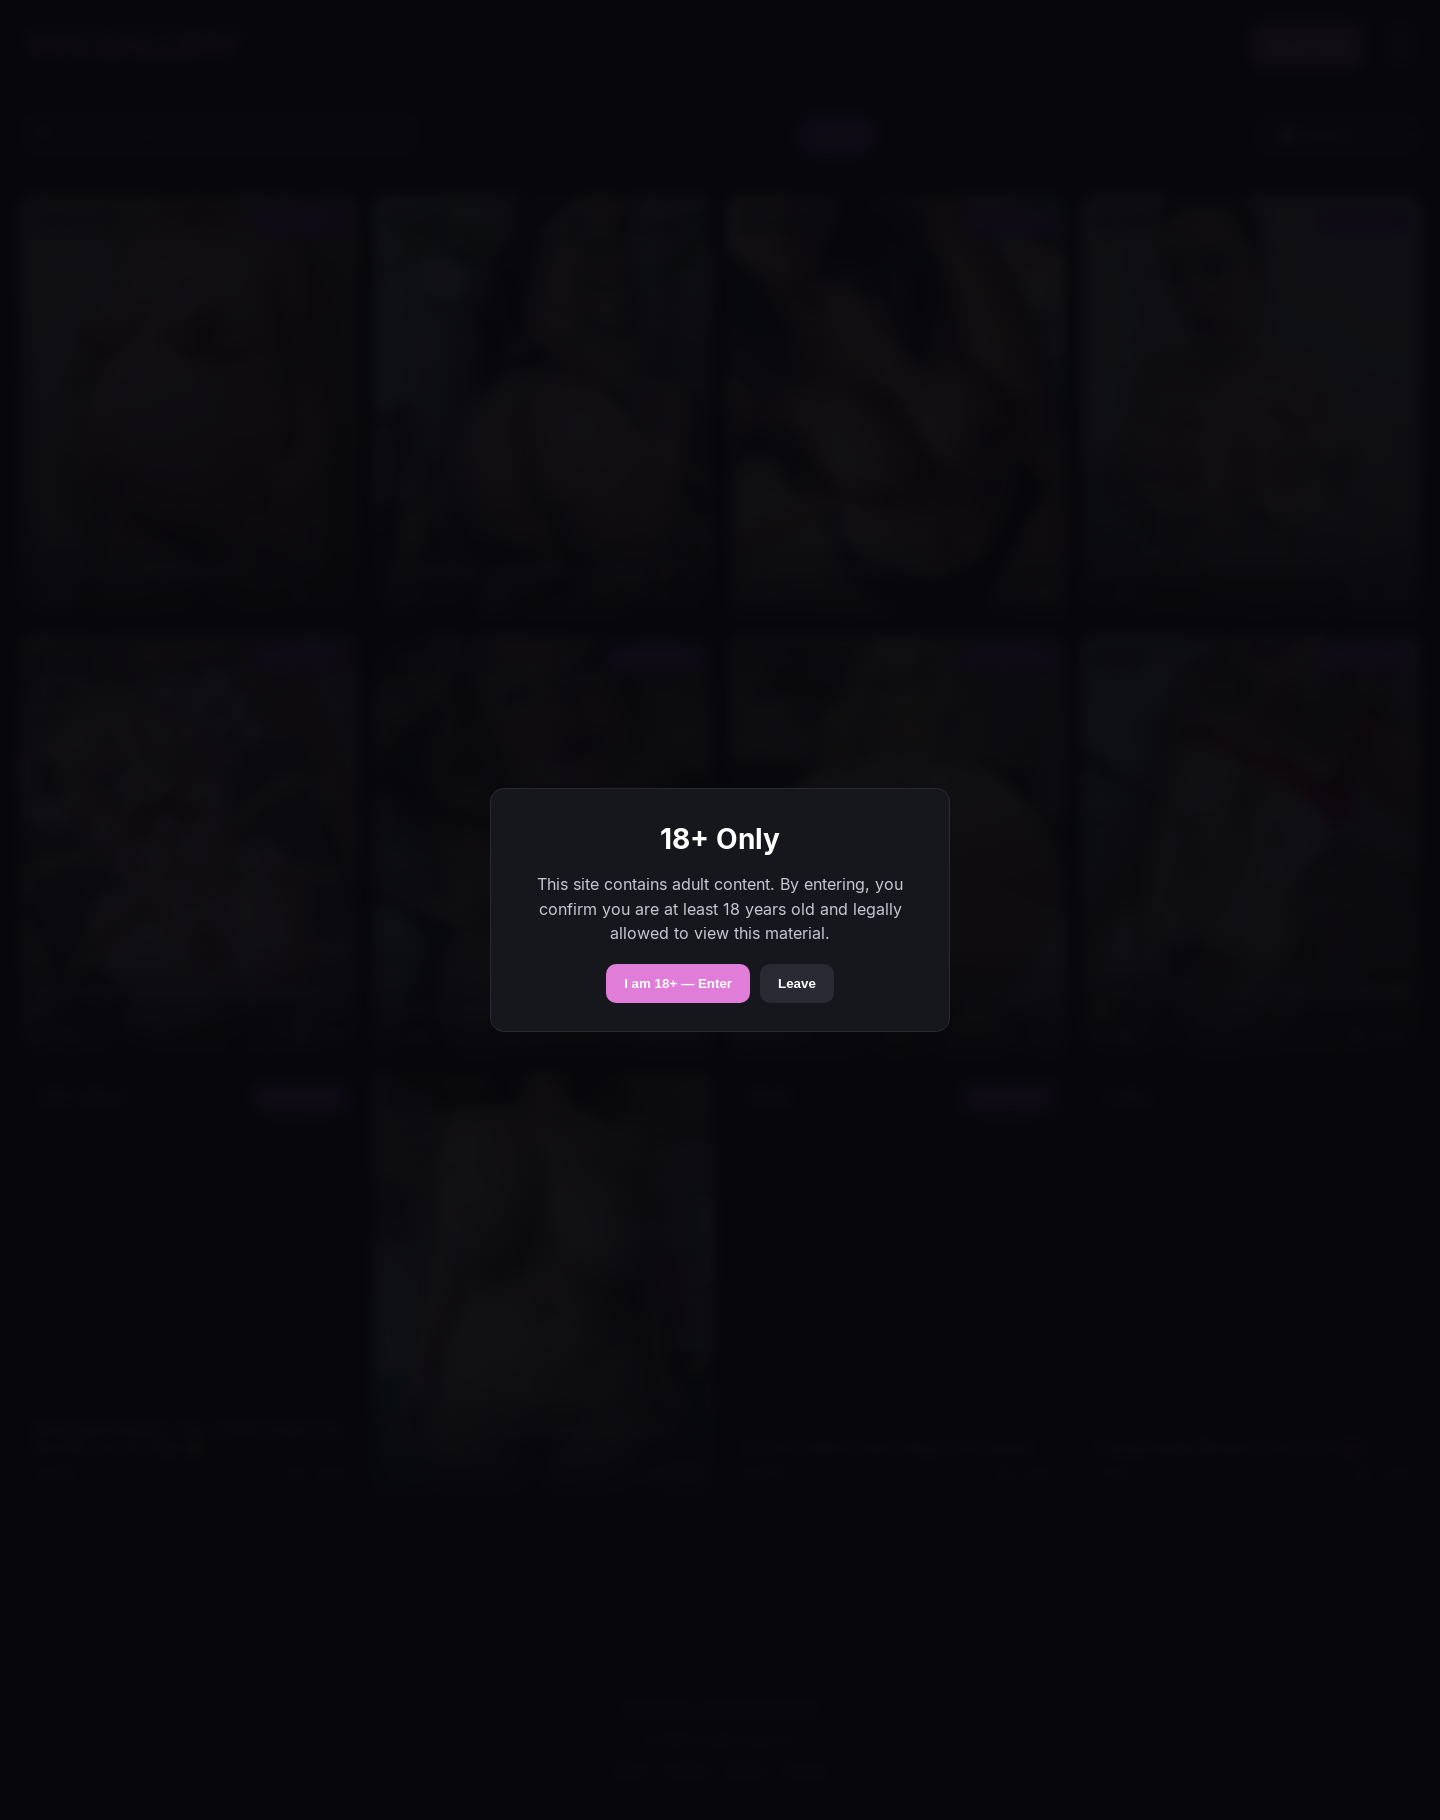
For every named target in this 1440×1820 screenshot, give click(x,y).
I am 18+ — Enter (678, 983)
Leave (797, 983)
